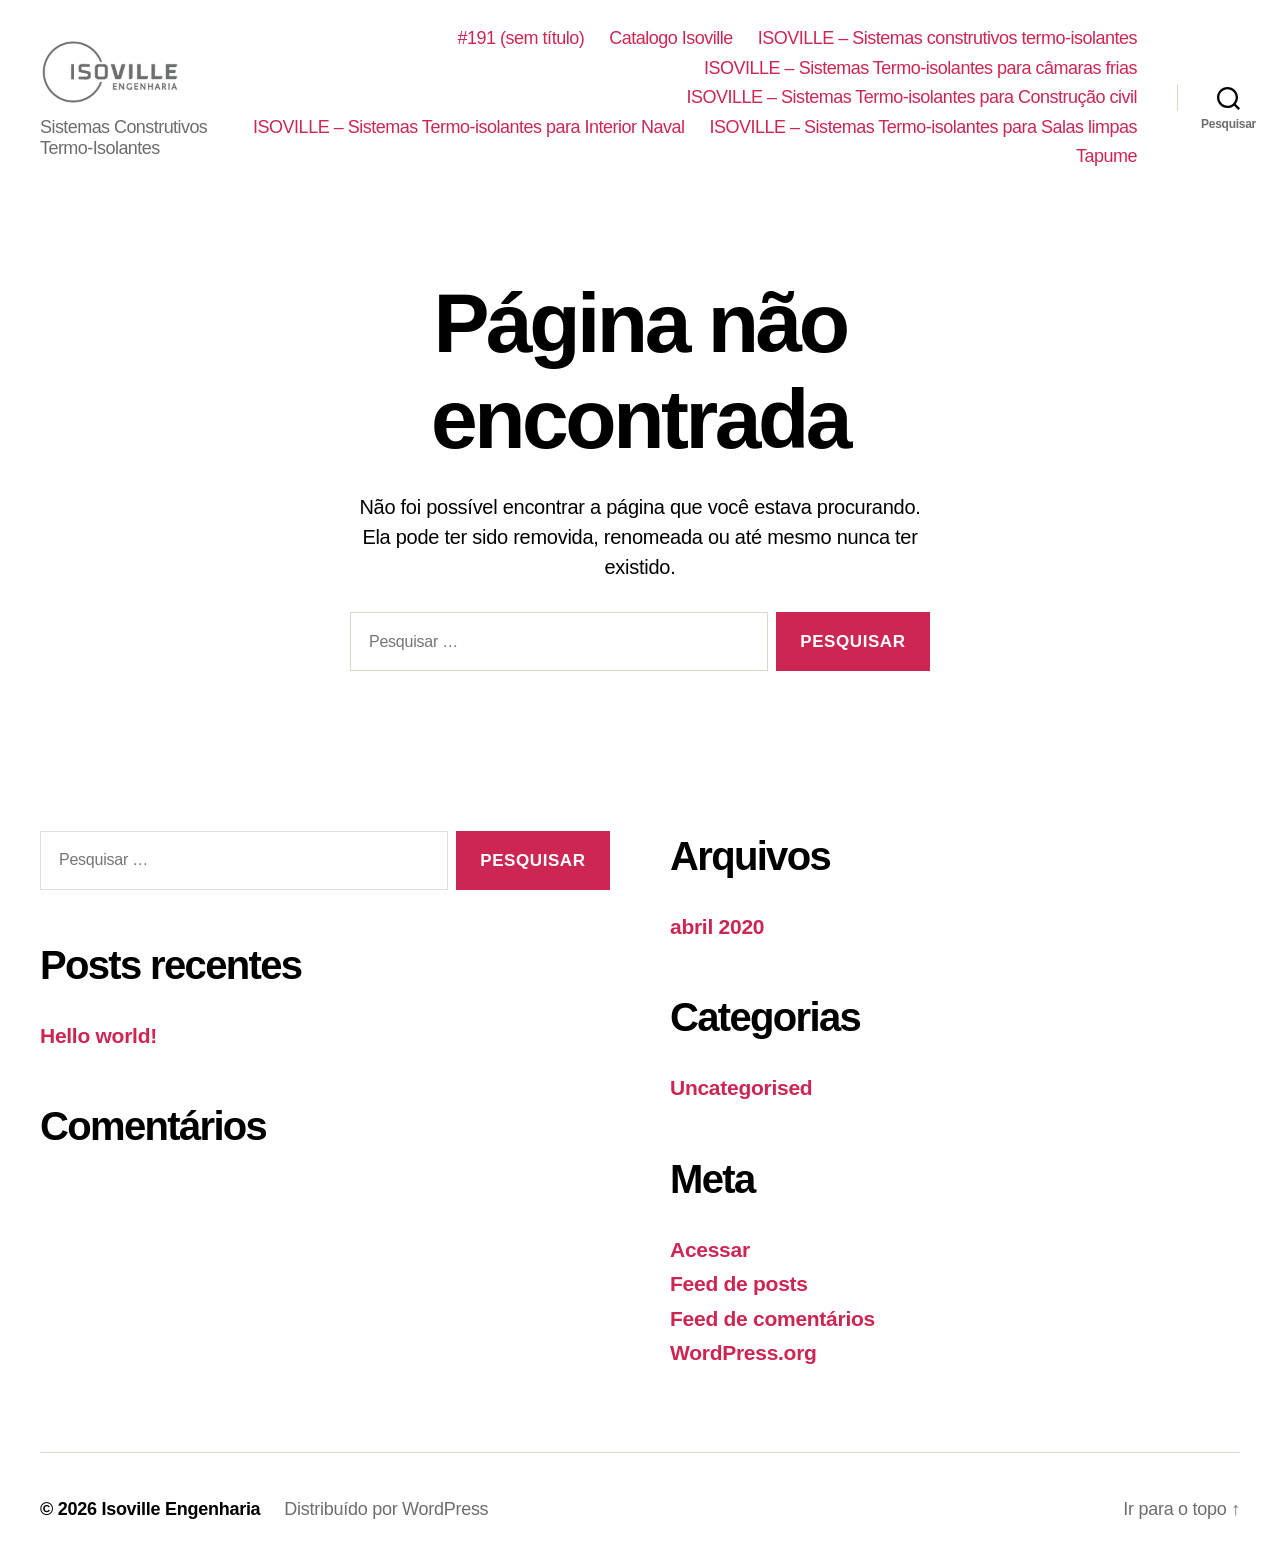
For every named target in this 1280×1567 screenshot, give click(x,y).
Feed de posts (739, 1284)
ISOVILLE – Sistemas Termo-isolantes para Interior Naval (921, 127)
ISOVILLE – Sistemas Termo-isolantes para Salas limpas (837, 157)
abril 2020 (717, 927)
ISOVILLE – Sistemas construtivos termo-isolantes (947, 38)
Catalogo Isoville (671, 38)
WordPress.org (743, 1353)
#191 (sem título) (521, 38)
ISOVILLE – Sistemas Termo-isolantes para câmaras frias (920, 68)
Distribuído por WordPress (386, 1510)
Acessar (710, 1250)
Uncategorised (741, 1088)
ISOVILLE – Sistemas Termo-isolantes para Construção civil (912, 98)
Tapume (1106, 157)
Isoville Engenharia (180, 1510)
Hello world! (98, 1035)
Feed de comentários (772, 1319)
